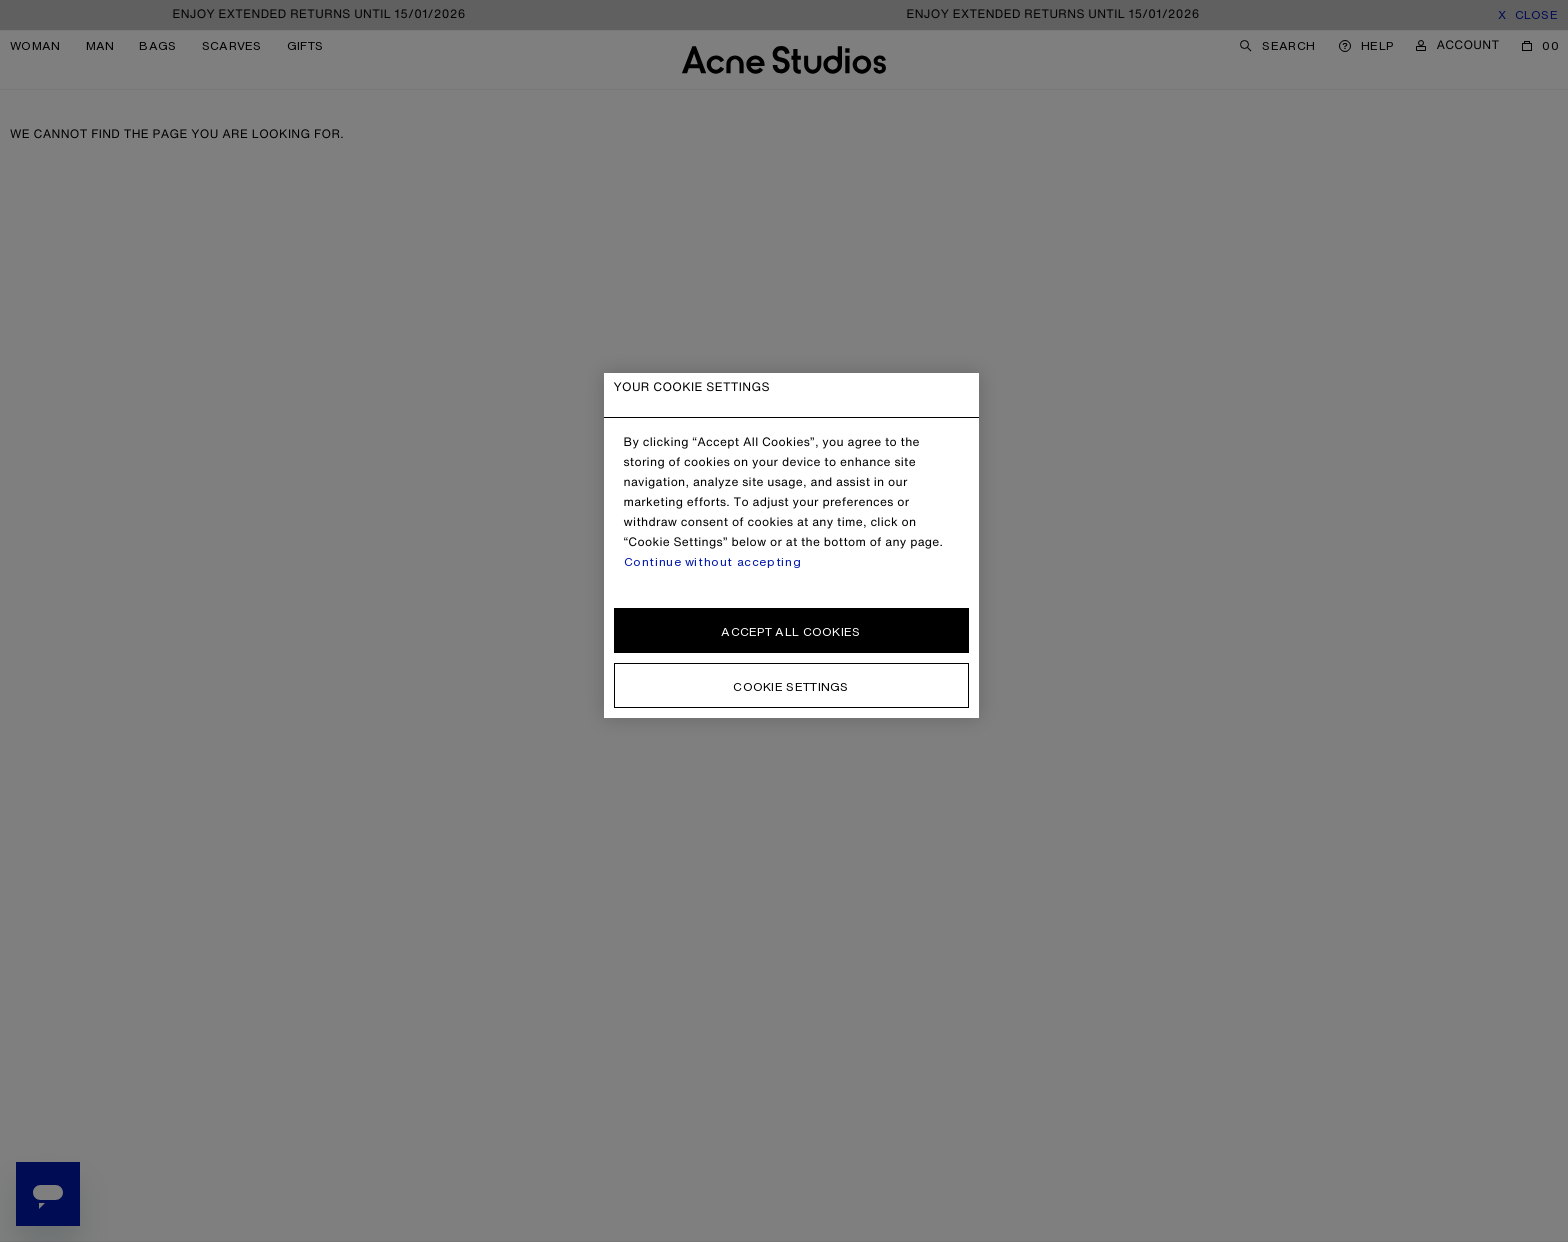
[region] (791, 545)
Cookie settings (791, 686)
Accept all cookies (790, 631)
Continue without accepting (713, 562)
